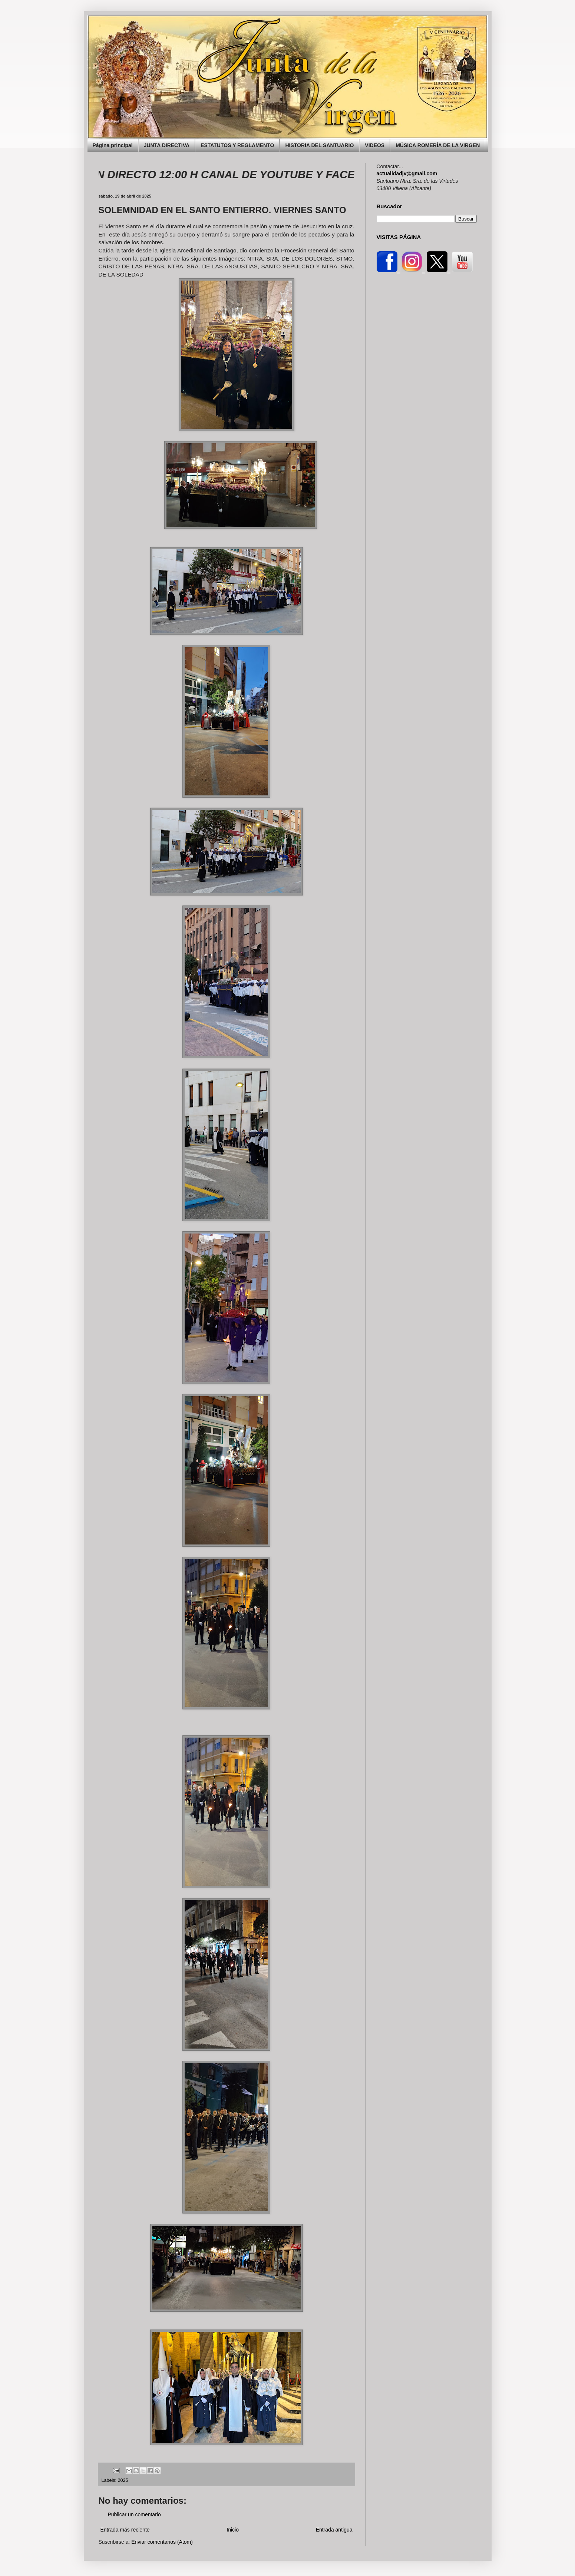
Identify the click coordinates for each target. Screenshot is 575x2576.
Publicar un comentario (134, 2514)
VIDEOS (374, 145)
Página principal (113, 145)
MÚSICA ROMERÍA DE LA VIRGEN (438, 145)
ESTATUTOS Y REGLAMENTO (237, 145)
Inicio (233, 2530)
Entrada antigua (334, 2530)
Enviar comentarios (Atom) (162, 2542)
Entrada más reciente (125, 2530)
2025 (123, 2480)
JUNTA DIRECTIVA (166, 145)
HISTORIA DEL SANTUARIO (319, 145)
